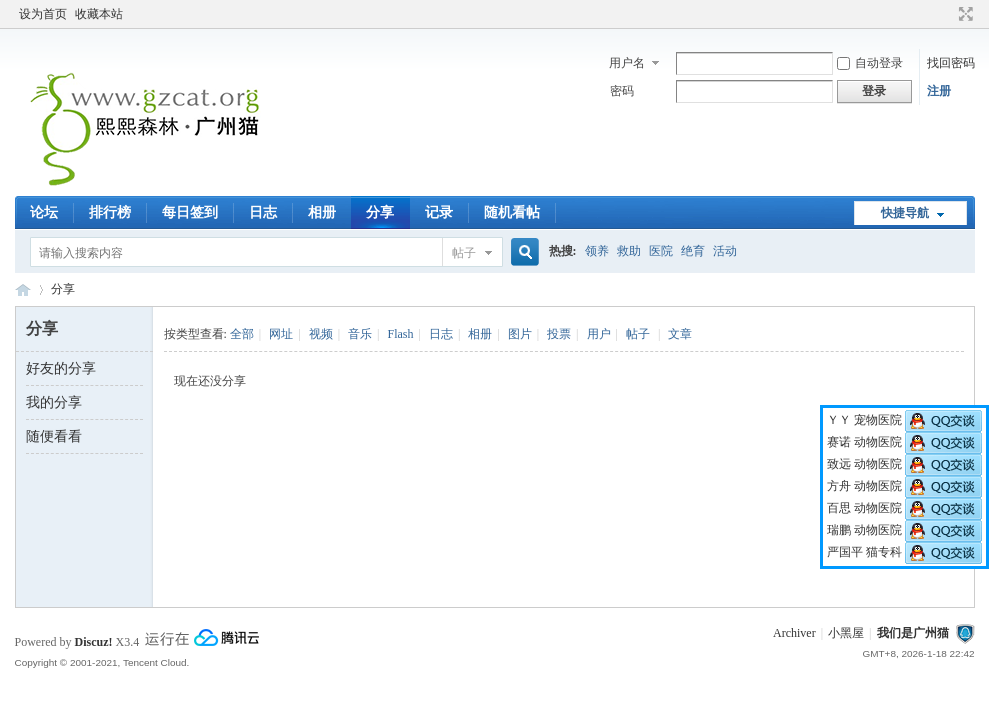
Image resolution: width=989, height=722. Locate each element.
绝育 (693, 251)
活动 (725, 251)
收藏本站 (99, 14)
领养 (597, 251)
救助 (629, 251)
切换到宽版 (963, 14)
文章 (680, 334)
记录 (439, 212)
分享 (380, 212)
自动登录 (870, 63)
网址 (281, 334)
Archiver (794, 633)
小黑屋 (846, 633)
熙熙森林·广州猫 (23, 289)
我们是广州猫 (913, 633)
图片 (520, 334)
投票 (559, 334)
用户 (599, 334)
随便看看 (54, 436)
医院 (661, 251)
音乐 (360, 334)
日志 (263, 212)
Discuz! (94, 642)
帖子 (464, 253)
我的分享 (54, 402)
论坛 (44, 212)
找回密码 (951, 63)
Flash (400, 334)
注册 (939, 91)
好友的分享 (61, 368)
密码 (622, 91)
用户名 (627, 63)
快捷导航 (905, 213)
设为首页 (43, 14)
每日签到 (190, 212)
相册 (322, 212)
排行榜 (110, 212)
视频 (321, 334)
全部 (242, 334)
